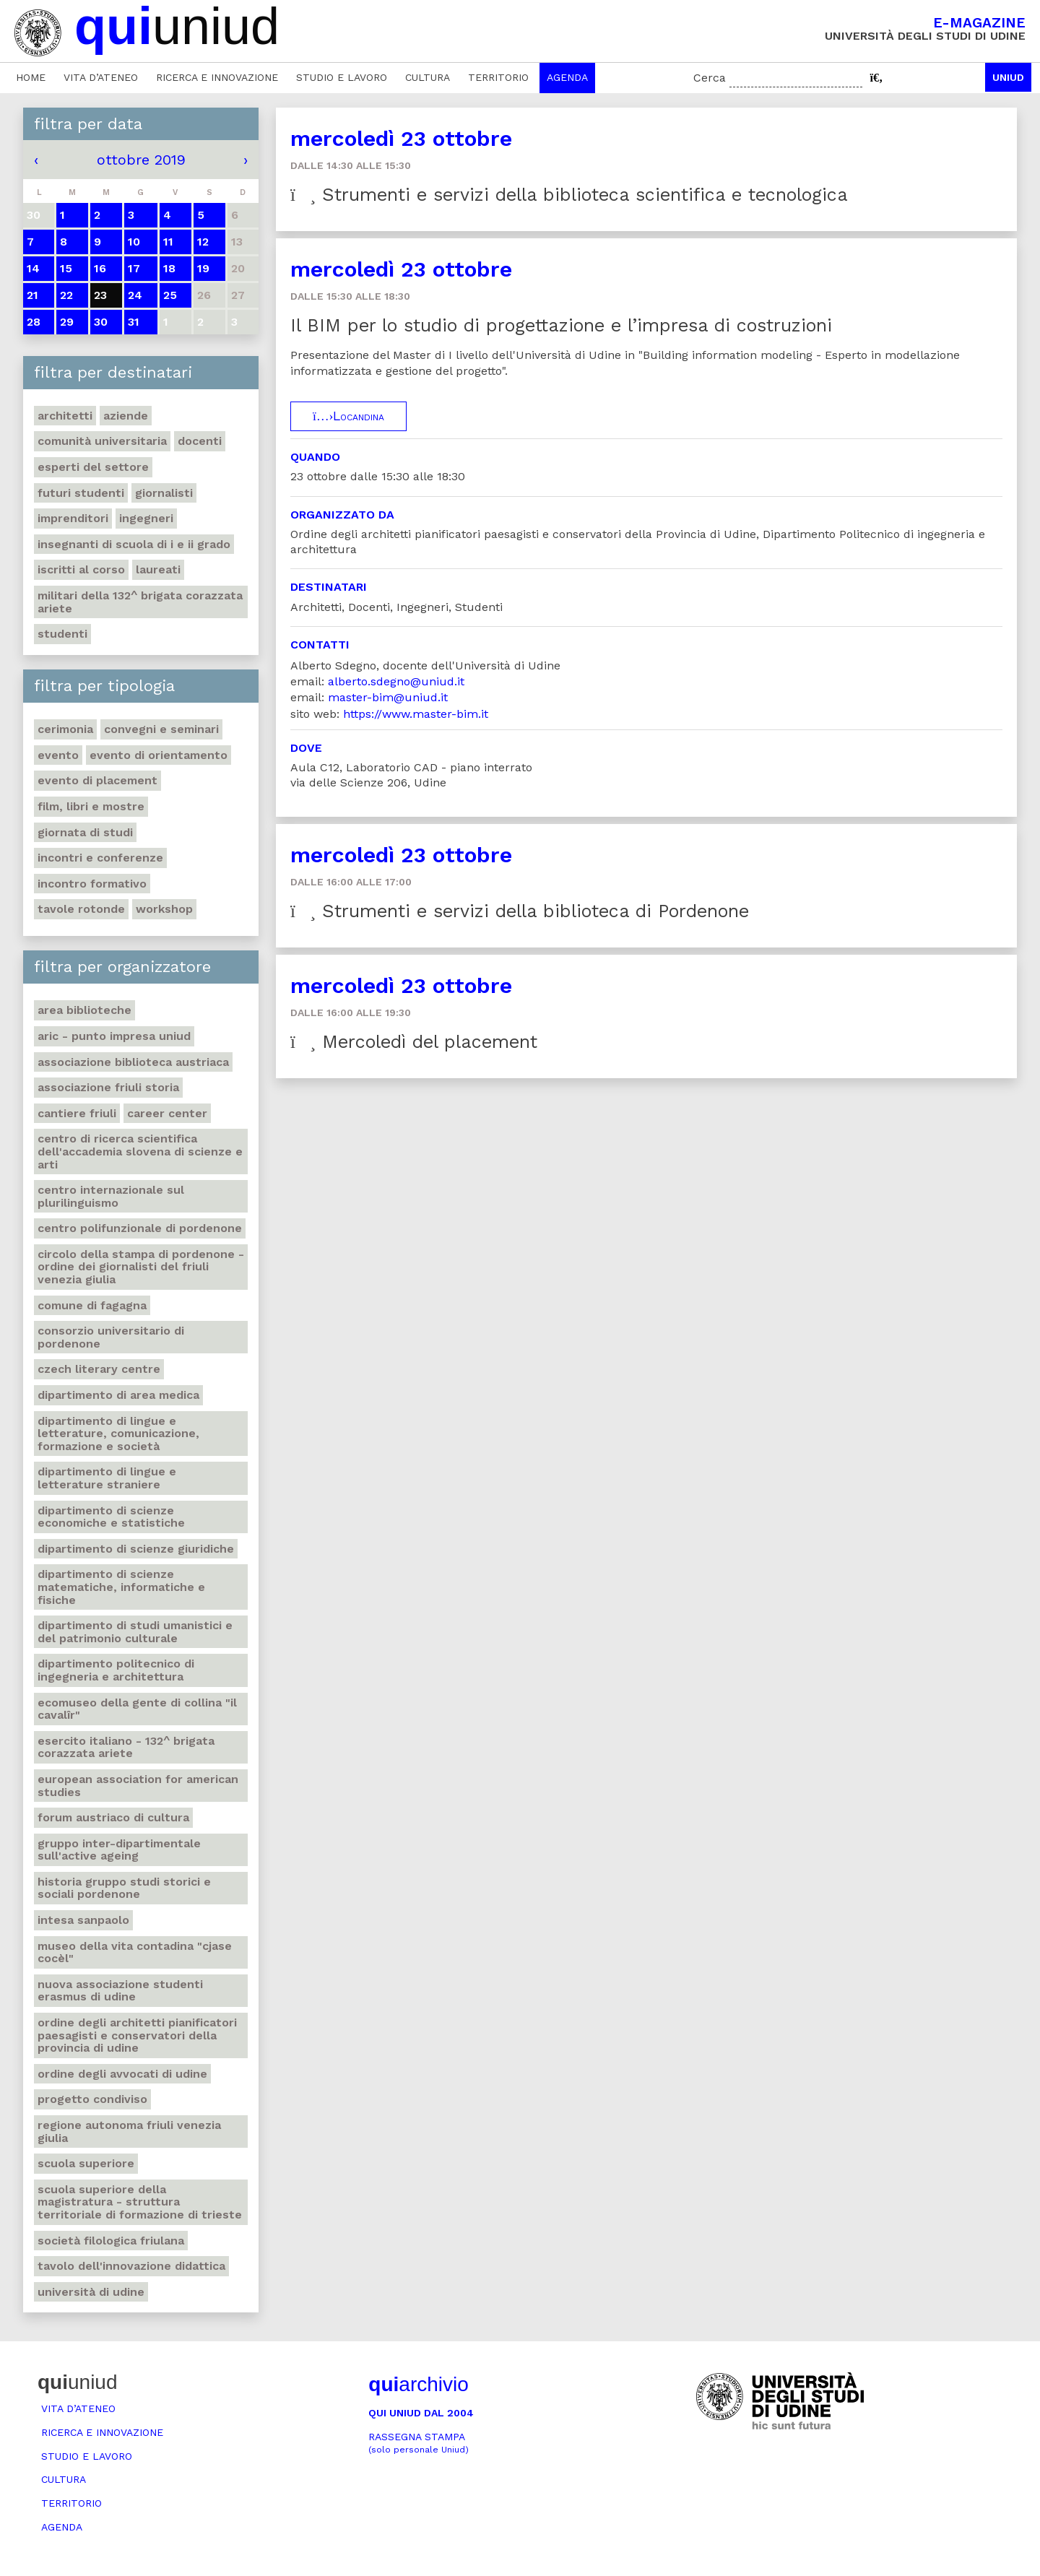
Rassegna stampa (418, 2443)
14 (33, 268)
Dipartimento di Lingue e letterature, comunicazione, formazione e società (118, 1433)
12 (203, 241)
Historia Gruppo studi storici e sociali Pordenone (124, 1888)
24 (135, 295)
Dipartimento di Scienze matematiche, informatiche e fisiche (121, 1586)
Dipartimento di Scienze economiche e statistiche (111, 1517)
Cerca (709, 77)
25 (170, 295)
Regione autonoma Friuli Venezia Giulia (129, 2131)
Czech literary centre (99, 1369)
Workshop (164, 909)
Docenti (200, 441)
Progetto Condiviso (92, 2099)
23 (100, 295)
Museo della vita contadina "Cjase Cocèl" (135, 1952)
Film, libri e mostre (91, 806)
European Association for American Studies (138, 1785)
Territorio (498, 77)
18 (169, 268)
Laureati (158, 569)
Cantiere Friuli (77, 1113)
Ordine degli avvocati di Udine (122, 2074)
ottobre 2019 (141, 159)
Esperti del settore (93, 467)
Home (31, 77)
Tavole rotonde (81, 909)
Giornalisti (164, 493)
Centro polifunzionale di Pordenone (140, 1228)
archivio (418, 2384)
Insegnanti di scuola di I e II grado (134, 544)
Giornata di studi (85, 832)
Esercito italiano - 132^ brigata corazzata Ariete (126, 1747)
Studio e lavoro (341, 77)
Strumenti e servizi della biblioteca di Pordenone (519, 911)
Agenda (567, 77)
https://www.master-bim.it (415, 714)
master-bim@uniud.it (388, 697)
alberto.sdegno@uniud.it (396, 681)
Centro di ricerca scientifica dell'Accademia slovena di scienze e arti (140, 1151)
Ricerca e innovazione (217, 77)
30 (101, 322)
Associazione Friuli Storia (108, 1087)
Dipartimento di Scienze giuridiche (136, 1549)
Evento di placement (97, 780)
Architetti (65, 415)
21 (32, 295)
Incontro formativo (92, 883)
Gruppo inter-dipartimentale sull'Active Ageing (119, 1849)
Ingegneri (146, 518)
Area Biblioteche (84, 1010)
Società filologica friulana (111, 2240)
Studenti (62, 634)
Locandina (348, 416)
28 (33, 322)
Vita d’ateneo (101, 77)
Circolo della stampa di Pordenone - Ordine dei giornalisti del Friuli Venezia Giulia (141, 1266)
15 (66, 268)
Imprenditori (73, 518)
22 (66, 295)
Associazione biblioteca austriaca (133, 1062)
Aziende (125, 415)
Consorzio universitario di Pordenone (111, 1337)
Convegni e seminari (161, 729)
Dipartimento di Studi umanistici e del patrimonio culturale (135, 1631)
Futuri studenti (81, 493)
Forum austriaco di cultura (113, 1817)
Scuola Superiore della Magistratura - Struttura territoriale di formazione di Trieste (140, 2201)
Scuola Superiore (86, 2163)
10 (134, 241)
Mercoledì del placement (413, 1041)
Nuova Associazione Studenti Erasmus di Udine (120, 1990)
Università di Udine (91, 2292)
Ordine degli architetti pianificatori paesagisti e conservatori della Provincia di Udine (137, 2035)
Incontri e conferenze (100, 857)
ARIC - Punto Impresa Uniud (114, 1036)
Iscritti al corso (81, 569)
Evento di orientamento (159, 755)
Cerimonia (65, 729)
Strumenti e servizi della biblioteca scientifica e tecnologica (569, 194)
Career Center (167, 1113)
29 (67, 322)
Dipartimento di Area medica (118, 1395)
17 (134, 268)
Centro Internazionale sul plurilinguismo (111, 1196)
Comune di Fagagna (92, 1305)
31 (133, 322)
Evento (58, 755)
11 (168, 241)
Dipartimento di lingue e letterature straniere (107, 1478)
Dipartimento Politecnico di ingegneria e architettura (116, 1670)
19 (203, 268)
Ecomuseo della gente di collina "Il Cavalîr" (137, 1709)
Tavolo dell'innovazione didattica (131, 2266)
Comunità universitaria (102, 441)
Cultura (427, 77)
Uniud (1008, 77)
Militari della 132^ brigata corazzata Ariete (140, 602)
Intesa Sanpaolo (83, 1920)
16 (100, 268)
